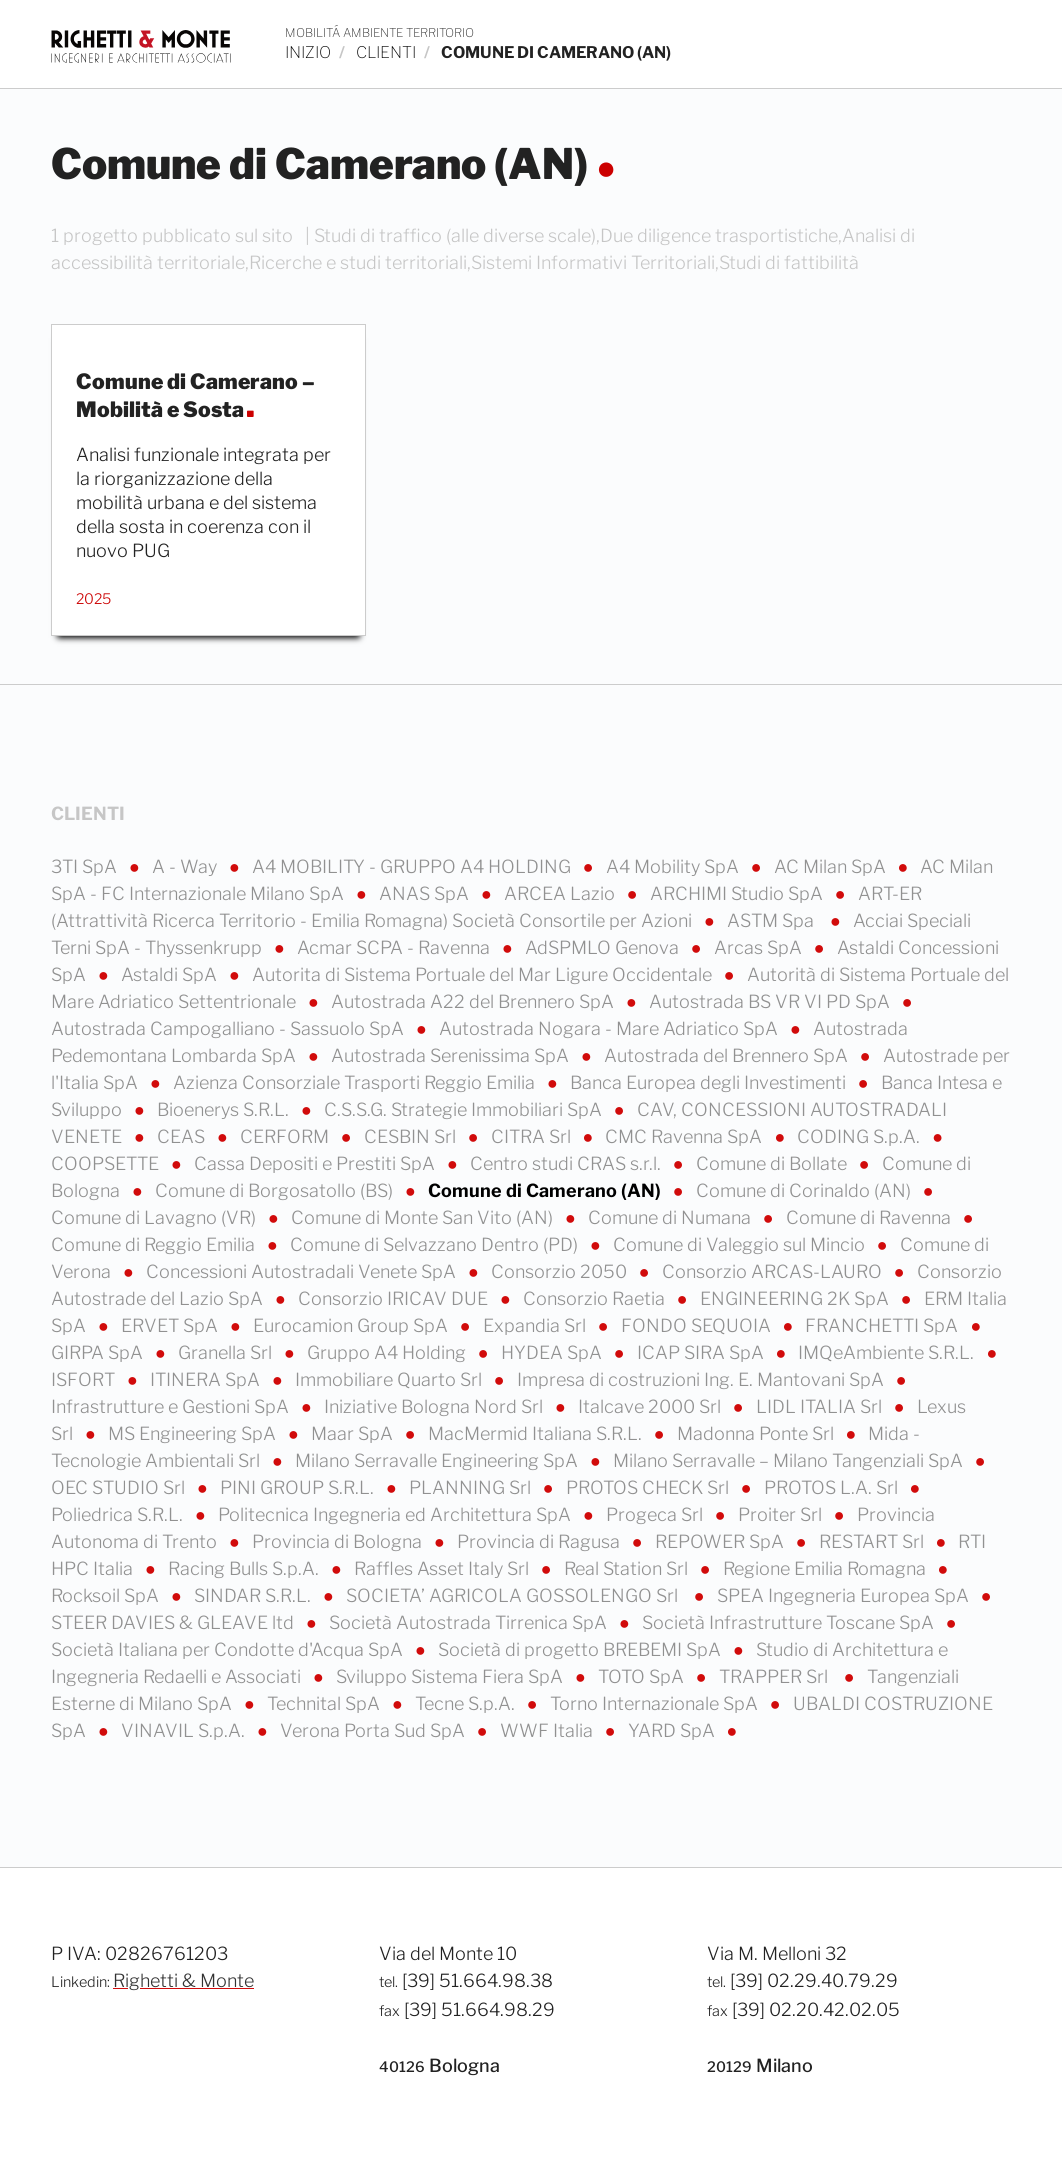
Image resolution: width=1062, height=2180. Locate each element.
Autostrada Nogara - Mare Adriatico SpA (610, 1028)
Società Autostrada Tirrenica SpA (470, 1622)
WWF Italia (548, 1730)
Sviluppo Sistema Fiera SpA (451, 1676)
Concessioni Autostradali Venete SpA (303, 1271)
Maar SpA (354, 1433)
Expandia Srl (536, 1325)
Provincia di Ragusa (540, 1541)
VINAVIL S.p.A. (185, 1730)
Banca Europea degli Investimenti (710, 1082)
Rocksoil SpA (107, 1595)
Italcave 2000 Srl (651, 1406)
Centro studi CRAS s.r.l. (567, 1163)
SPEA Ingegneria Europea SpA (845, 1595)
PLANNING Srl (472, 1487)
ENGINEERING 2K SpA (796, 1298)
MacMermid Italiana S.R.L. (537, 1433)
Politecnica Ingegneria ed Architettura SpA (396, 1514)
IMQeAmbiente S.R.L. (888, 1352)
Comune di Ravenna (870, 1217)
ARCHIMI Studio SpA (738, 893)
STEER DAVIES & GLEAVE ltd (174, 1622)
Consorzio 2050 (561, 1271)
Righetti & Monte (183, 1980)
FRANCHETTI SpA (883, 1325)
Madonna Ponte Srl (757, 1433)
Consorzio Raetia (596, 1298)
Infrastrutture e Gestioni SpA (172, 1406)
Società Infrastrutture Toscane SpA (790, 1622)
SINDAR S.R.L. (254, 1595)
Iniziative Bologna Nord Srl (435, 1406)
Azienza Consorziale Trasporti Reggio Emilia (356, 1082)
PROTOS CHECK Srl (649, 1487)
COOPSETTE (107, 1163)
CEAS (183, 1136)
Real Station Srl (628, 1568)
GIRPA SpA (99, 1352)
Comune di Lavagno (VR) (155, 1217)
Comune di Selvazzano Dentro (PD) (436, 1244)
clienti (386, 52)
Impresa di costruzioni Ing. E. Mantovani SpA (702, 1379)
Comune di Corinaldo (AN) (805, 1190)
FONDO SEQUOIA (698, 1325)
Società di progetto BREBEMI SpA (581, 1649)
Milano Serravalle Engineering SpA (438, 1460)
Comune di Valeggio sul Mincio (741, 1244)
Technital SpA (325, 1703)
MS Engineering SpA (194, 1433)
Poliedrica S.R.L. (119, 1514)
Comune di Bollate (773, 1163)
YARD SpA (673, 1730)
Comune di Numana (671, 1217)
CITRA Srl (533, 1136)
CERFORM (286, 1136)
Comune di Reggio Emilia (155, 1244)
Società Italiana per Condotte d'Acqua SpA (229, 1649)
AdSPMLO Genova (604, 947)
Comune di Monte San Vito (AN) (424, 1217)
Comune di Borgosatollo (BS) (276, 1190)
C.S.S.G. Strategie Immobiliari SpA (465, 1109)
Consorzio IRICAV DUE (395, 1298)
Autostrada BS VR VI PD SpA (771, 1001)
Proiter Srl (782, 1514)
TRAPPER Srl (777, 1676)
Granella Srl (227, 1352)
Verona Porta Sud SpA (374, 1730)
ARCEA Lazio (561, 893)
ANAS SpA (426, 893)
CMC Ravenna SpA (685, 1136)
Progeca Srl (656, 1514)
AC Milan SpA (832, 866)
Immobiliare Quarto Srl (390, 1379)
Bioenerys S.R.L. (225, 1109)
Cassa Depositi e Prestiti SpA (316, 1163)
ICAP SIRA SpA (702, 1352)
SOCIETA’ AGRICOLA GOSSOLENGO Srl (516, 1595)
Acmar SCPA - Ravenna (395, 947)
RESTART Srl (873, 1541)
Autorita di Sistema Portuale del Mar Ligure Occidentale (484, 974)
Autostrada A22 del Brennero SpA (474, 1001)
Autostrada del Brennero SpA (728, 1055)
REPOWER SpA (721, 1541)
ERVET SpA (171, 1325)
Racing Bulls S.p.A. (245, 1568)
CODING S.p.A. (860, 1136)
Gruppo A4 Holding (388, 1352)
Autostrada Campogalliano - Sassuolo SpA (229, 1028)
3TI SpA (86, 866)
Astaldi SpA (171, 974)
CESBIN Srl (412, 1136)
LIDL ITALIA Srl (821, 1406)
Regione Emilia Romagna (826, 1568)
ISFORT (85, 1379)
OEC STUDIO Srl (120, 1487)
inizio (308, 52)
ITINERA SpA (207, 1379)
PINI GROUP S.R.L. (299, 1487)
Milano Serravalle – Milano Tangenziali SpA (790, 1460)
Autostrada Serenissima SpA (452, 1055)
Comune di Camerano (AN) (546, 1190)
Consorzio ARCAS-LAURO (774, 1271)
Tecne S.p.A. (467, 1703)
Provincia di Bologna (339, 1541)
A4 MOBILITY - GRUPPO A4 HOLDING (413, 866)
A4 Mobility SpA (674, 866)
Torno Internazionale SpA (656, 1703)
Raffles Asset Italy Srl (443, 1568)
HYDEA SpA (553, 1352)
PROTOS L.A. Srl (833, 1487)
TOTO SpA (643, 1676)
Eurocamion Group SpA (352, 1325)
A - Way (186, 866)
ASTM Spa (774, 920)
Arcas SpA (760, 947)
